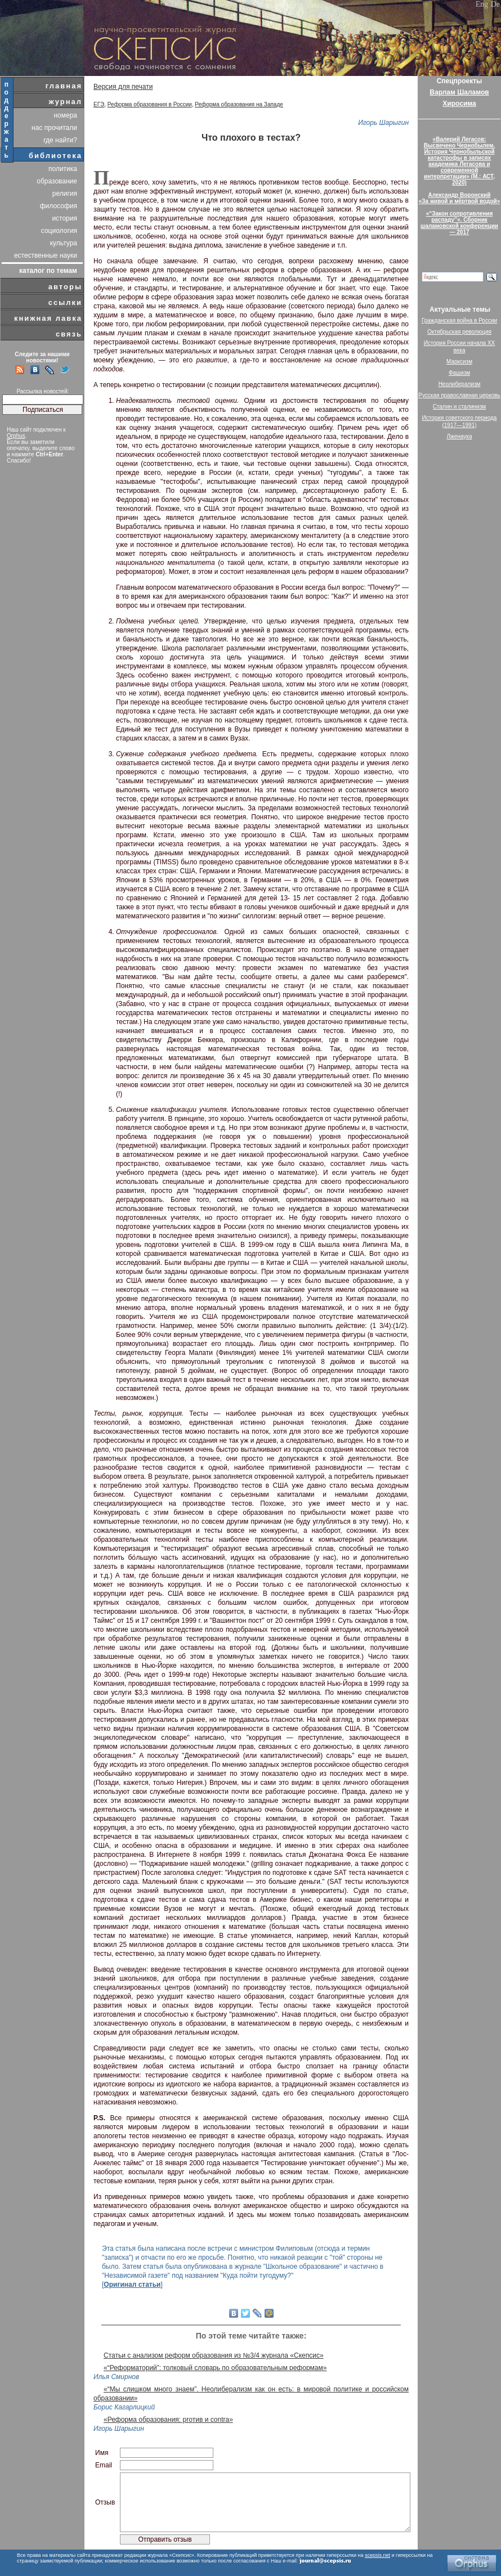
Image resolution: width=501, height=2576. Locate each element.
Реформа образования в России (150, 104)
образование (57, 181)
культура (63, 243)
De (495, 4)
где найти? (60, 140)
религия (64, 194)
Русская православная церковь (459, 395)
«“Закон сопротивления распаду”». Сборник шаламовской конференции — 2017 (459, 222)
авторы (65, 286)
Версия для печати (123, 87)
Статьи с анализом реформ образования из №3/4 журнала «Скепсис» (214, 2355)
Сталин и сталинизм (459, 406)
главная (64, 86)
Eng (482, 4)
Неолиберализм (460, 384)
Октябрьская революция (459, 332)
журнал (65, 101)
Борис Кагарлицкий (124, 2407)
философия (58, 206)
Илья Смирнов (116, 2377)
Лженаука (459, 436)
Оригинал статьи (132, 2284)
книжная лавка (48, 318)
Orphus (16, 436)
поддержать (7, 119)
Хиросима (459, 103)
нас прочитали (54, 128)
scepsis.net (377, 2555)
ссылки (65, 302)
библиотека (55, 155)
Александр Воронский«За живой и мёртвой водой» (459, 198)
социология (59, 231)
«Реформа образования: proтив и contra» (168, 2420)
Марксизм (459, 361)
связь (69, 334)
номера (65, 115)
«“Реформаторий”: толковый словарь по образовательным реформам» (215, 2368)
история (64, 218)
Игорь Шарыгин (383, 123)
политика (62, 169)
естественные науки (45, 255)
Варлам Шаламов (459, 92)
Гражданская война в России (459, 320)
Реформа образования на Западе (239, 104)
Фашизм (459, 373)
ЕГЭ (98, 104)
